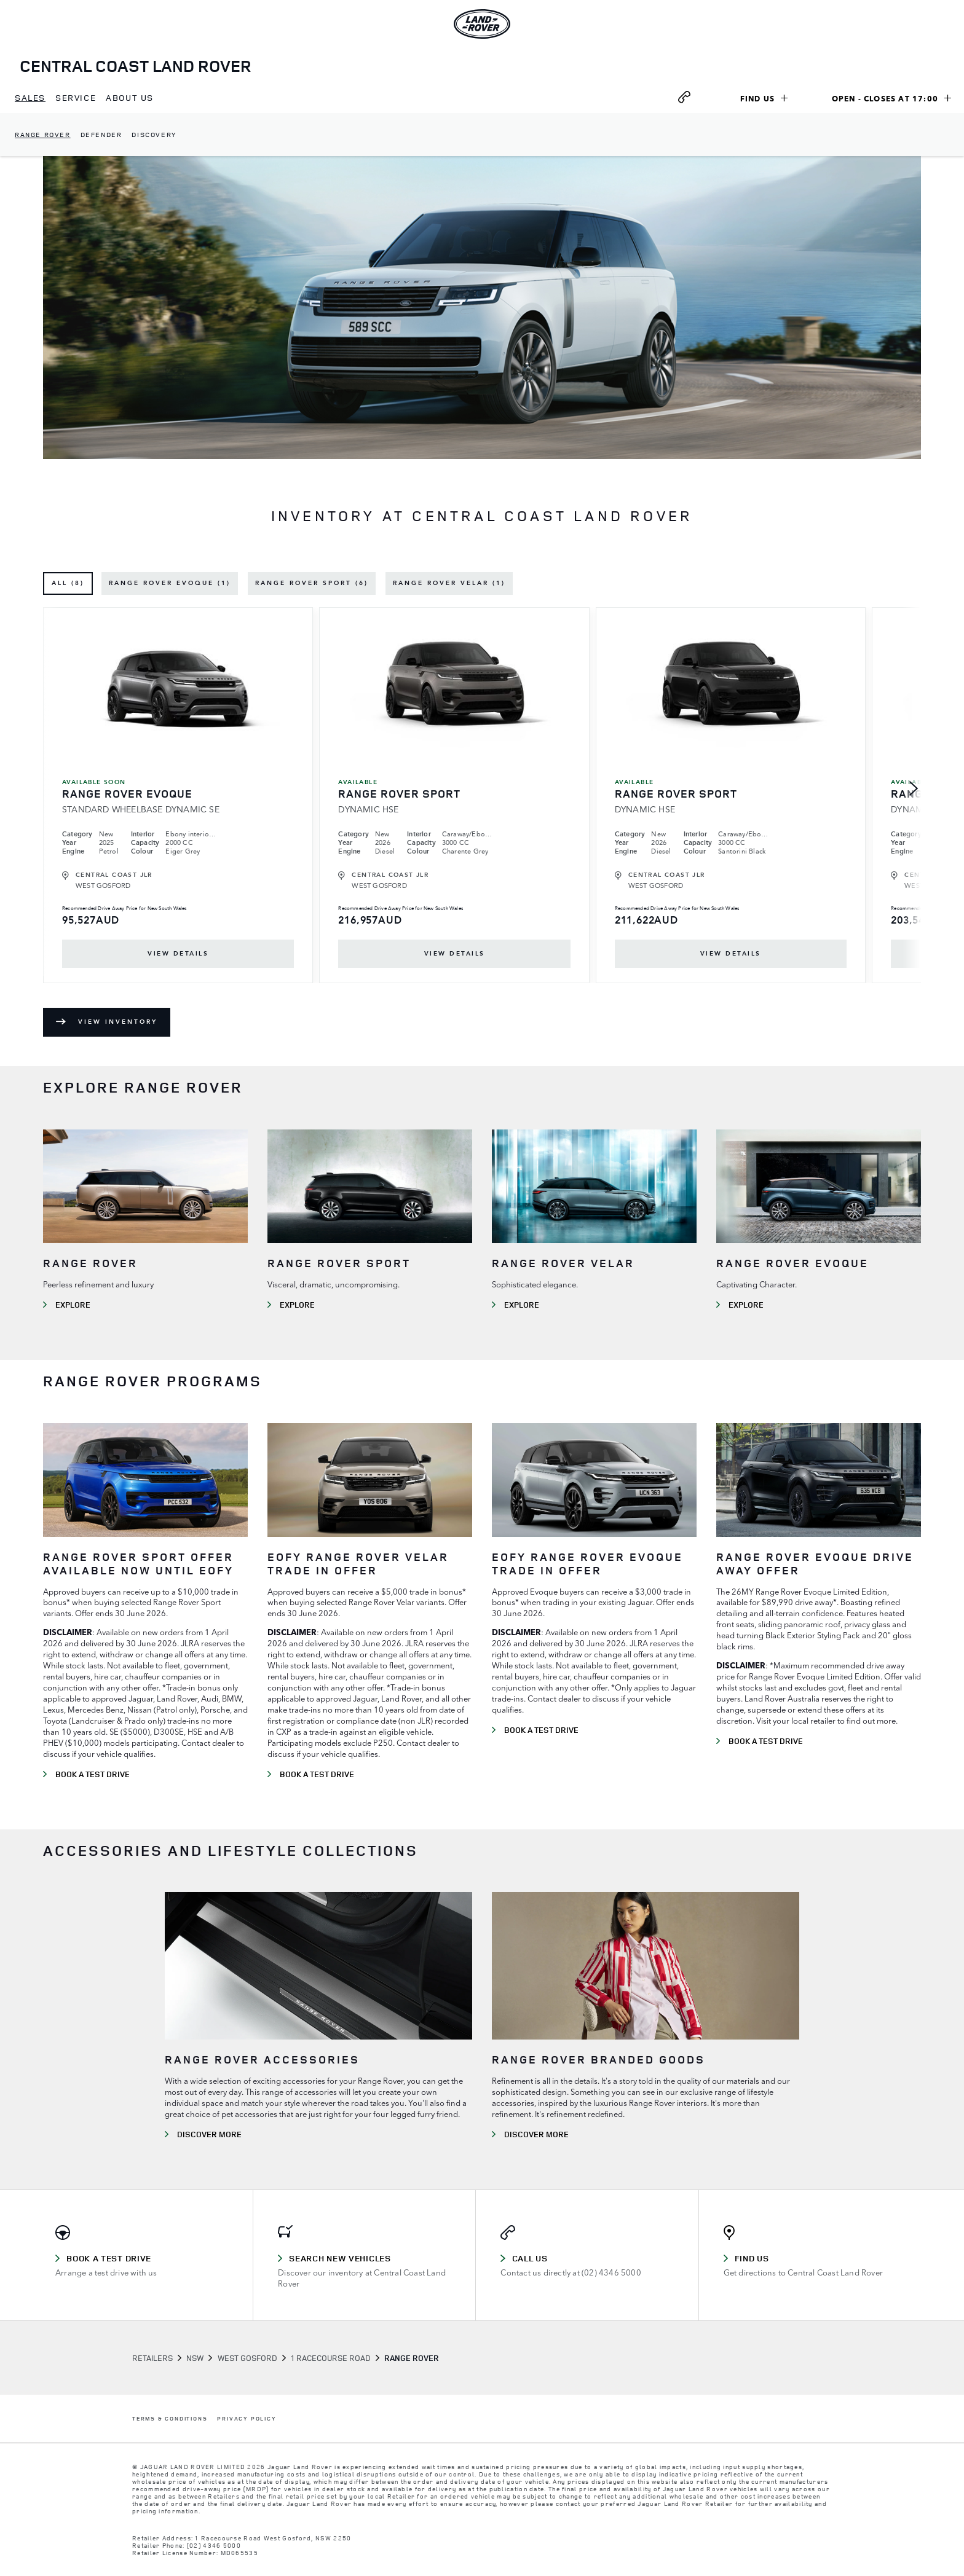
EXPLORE (72, 1304)
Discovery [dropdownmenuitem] (154, 134)
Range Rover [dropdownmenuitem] (43, 134)
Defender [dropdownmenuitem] (101, 134)
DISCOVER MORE (209, 2134)
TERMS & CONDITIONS (169, 2419)
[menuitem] (30, 98)
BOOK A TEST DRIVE (92, 1774)
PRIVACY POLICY (246, 2419)
